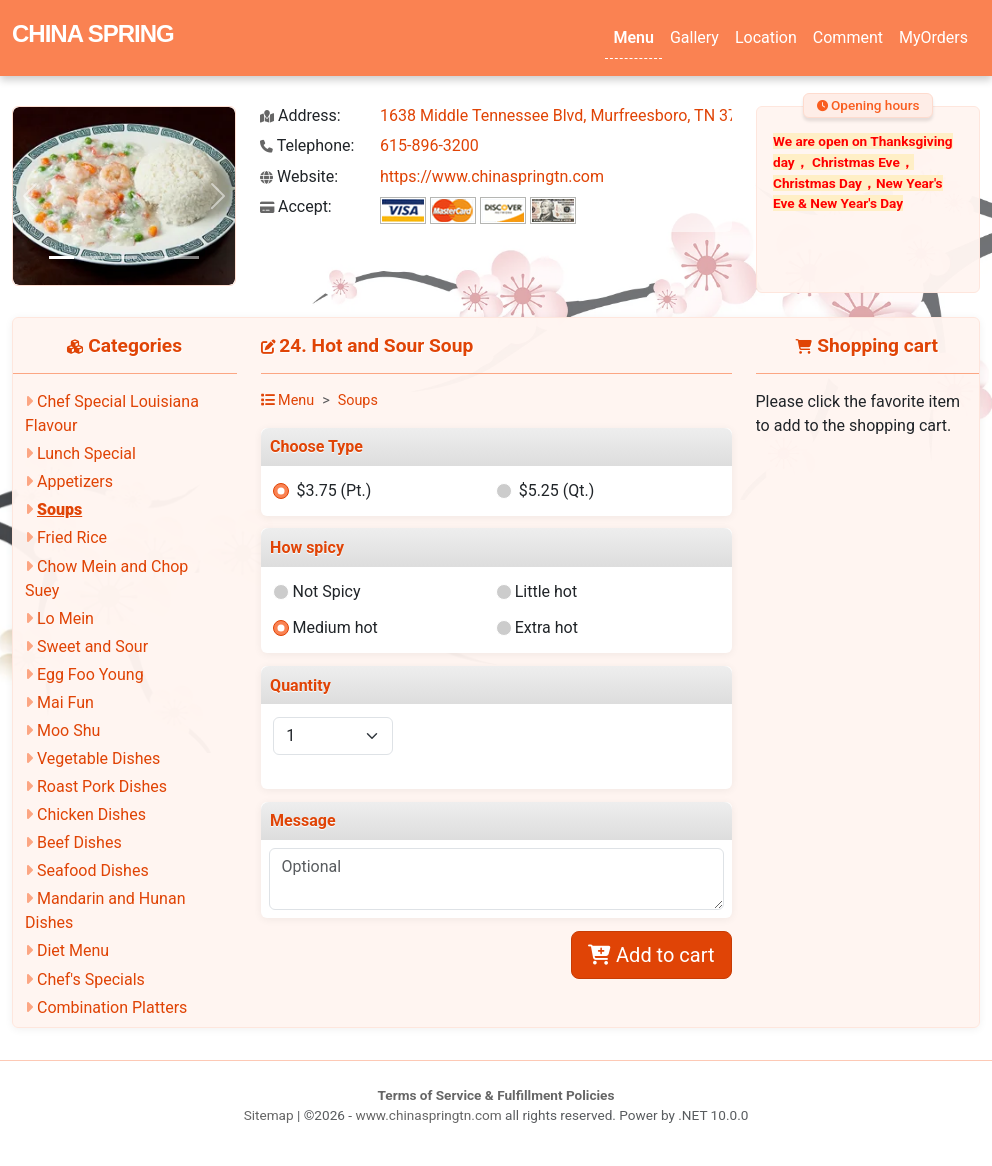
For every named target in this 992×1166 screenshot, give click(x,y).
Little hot (546, 591)
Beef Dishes (79, 842)
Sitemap (269, 1115)
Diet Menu (73, 950)
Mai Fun (65, 702)
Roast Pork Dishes (102, 786)
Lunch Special (86, 453)
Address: (300, 115)
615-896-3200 (429, 145)
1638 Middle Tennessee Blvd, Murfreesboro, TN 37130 (572, 115)
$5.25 (557, 490)
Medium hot (334, 627)
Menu (633, 37)
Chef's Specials (91, 979)
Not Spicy (326, 591)
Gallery (694, 37)
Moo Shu (68, 730)
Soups (59, 509)
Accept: (296, 206)
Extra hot (546, 627)
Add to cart (651, 955)
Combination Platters (112, 1007)
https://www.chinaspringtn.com (492, 176)
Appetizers (75, 481)
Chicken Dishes (91, 814)
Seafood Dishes (93, 870)
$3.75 (333, 490)
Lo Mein (65, 618)
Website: (299, 176)
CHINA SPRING (93, 33)
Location (766, 37)
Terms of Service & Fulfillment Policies (496, 1095)
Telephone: (307, 145)
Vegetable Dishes (98, 758)
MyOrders (933, 37)
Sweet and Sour (92, 646)
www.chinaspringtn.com (428, 1115)
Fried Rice (72, 537)
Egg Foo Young (90, 674)
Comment (848, 37)
